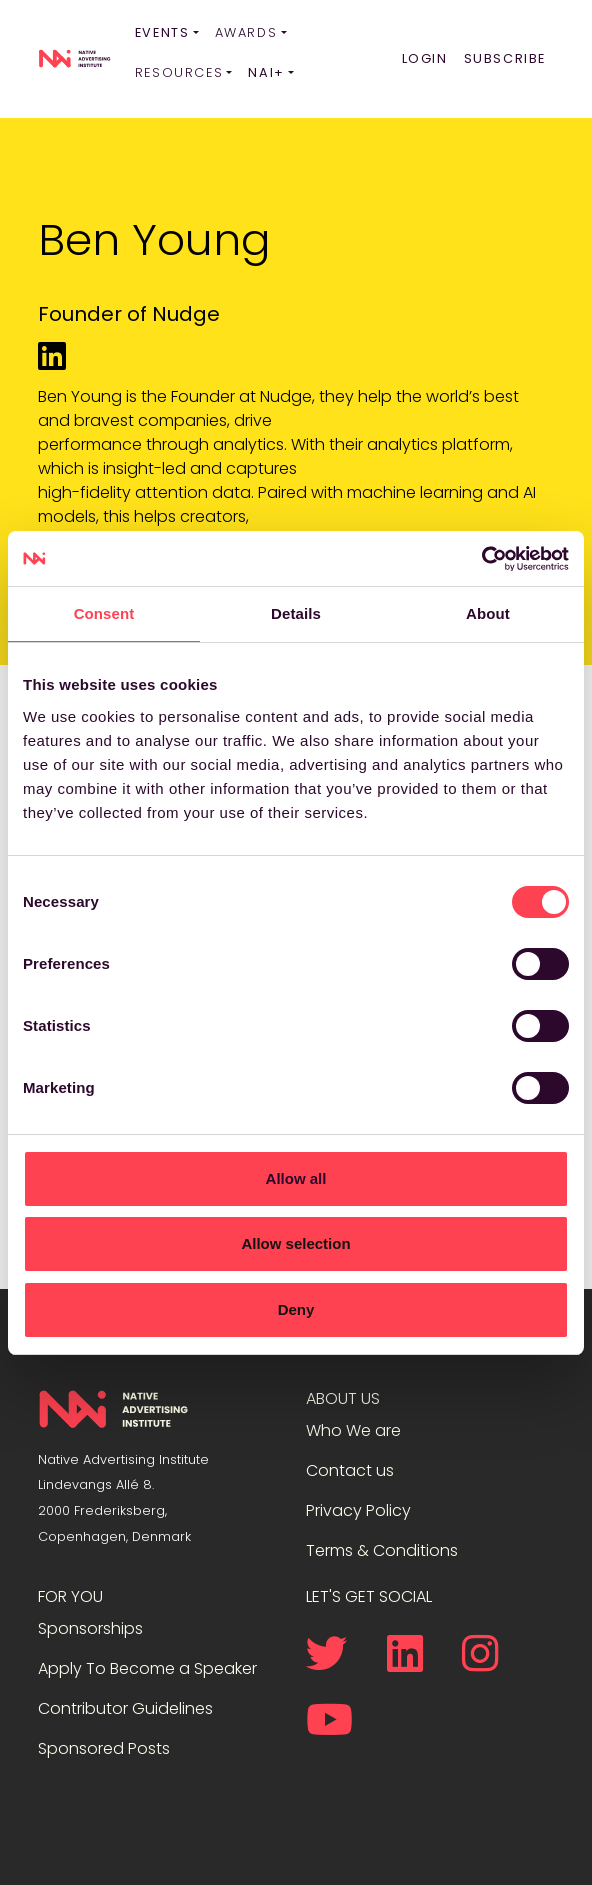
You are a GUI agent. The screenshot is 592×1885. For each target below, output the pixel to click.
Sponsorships (90, 1628)
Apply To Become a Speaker (147, 1668)
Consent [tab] (104, 613)
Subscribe (505, 58)
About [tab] (488, 613)
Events (162, 32)
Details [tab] (296, 613)
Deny (296, 1309)
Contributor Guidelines (125, 1708)
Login (425, 58)
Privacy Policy (358, 1510)
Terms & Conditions (382, 1550)
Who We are (353, 1430)
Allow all (296, 1178)
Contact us (350, 1470)
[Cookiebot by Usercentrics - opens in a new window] (481, 559)
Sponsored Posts (104, 1748)
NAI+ (266, 72)
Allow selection (295, 1243)
